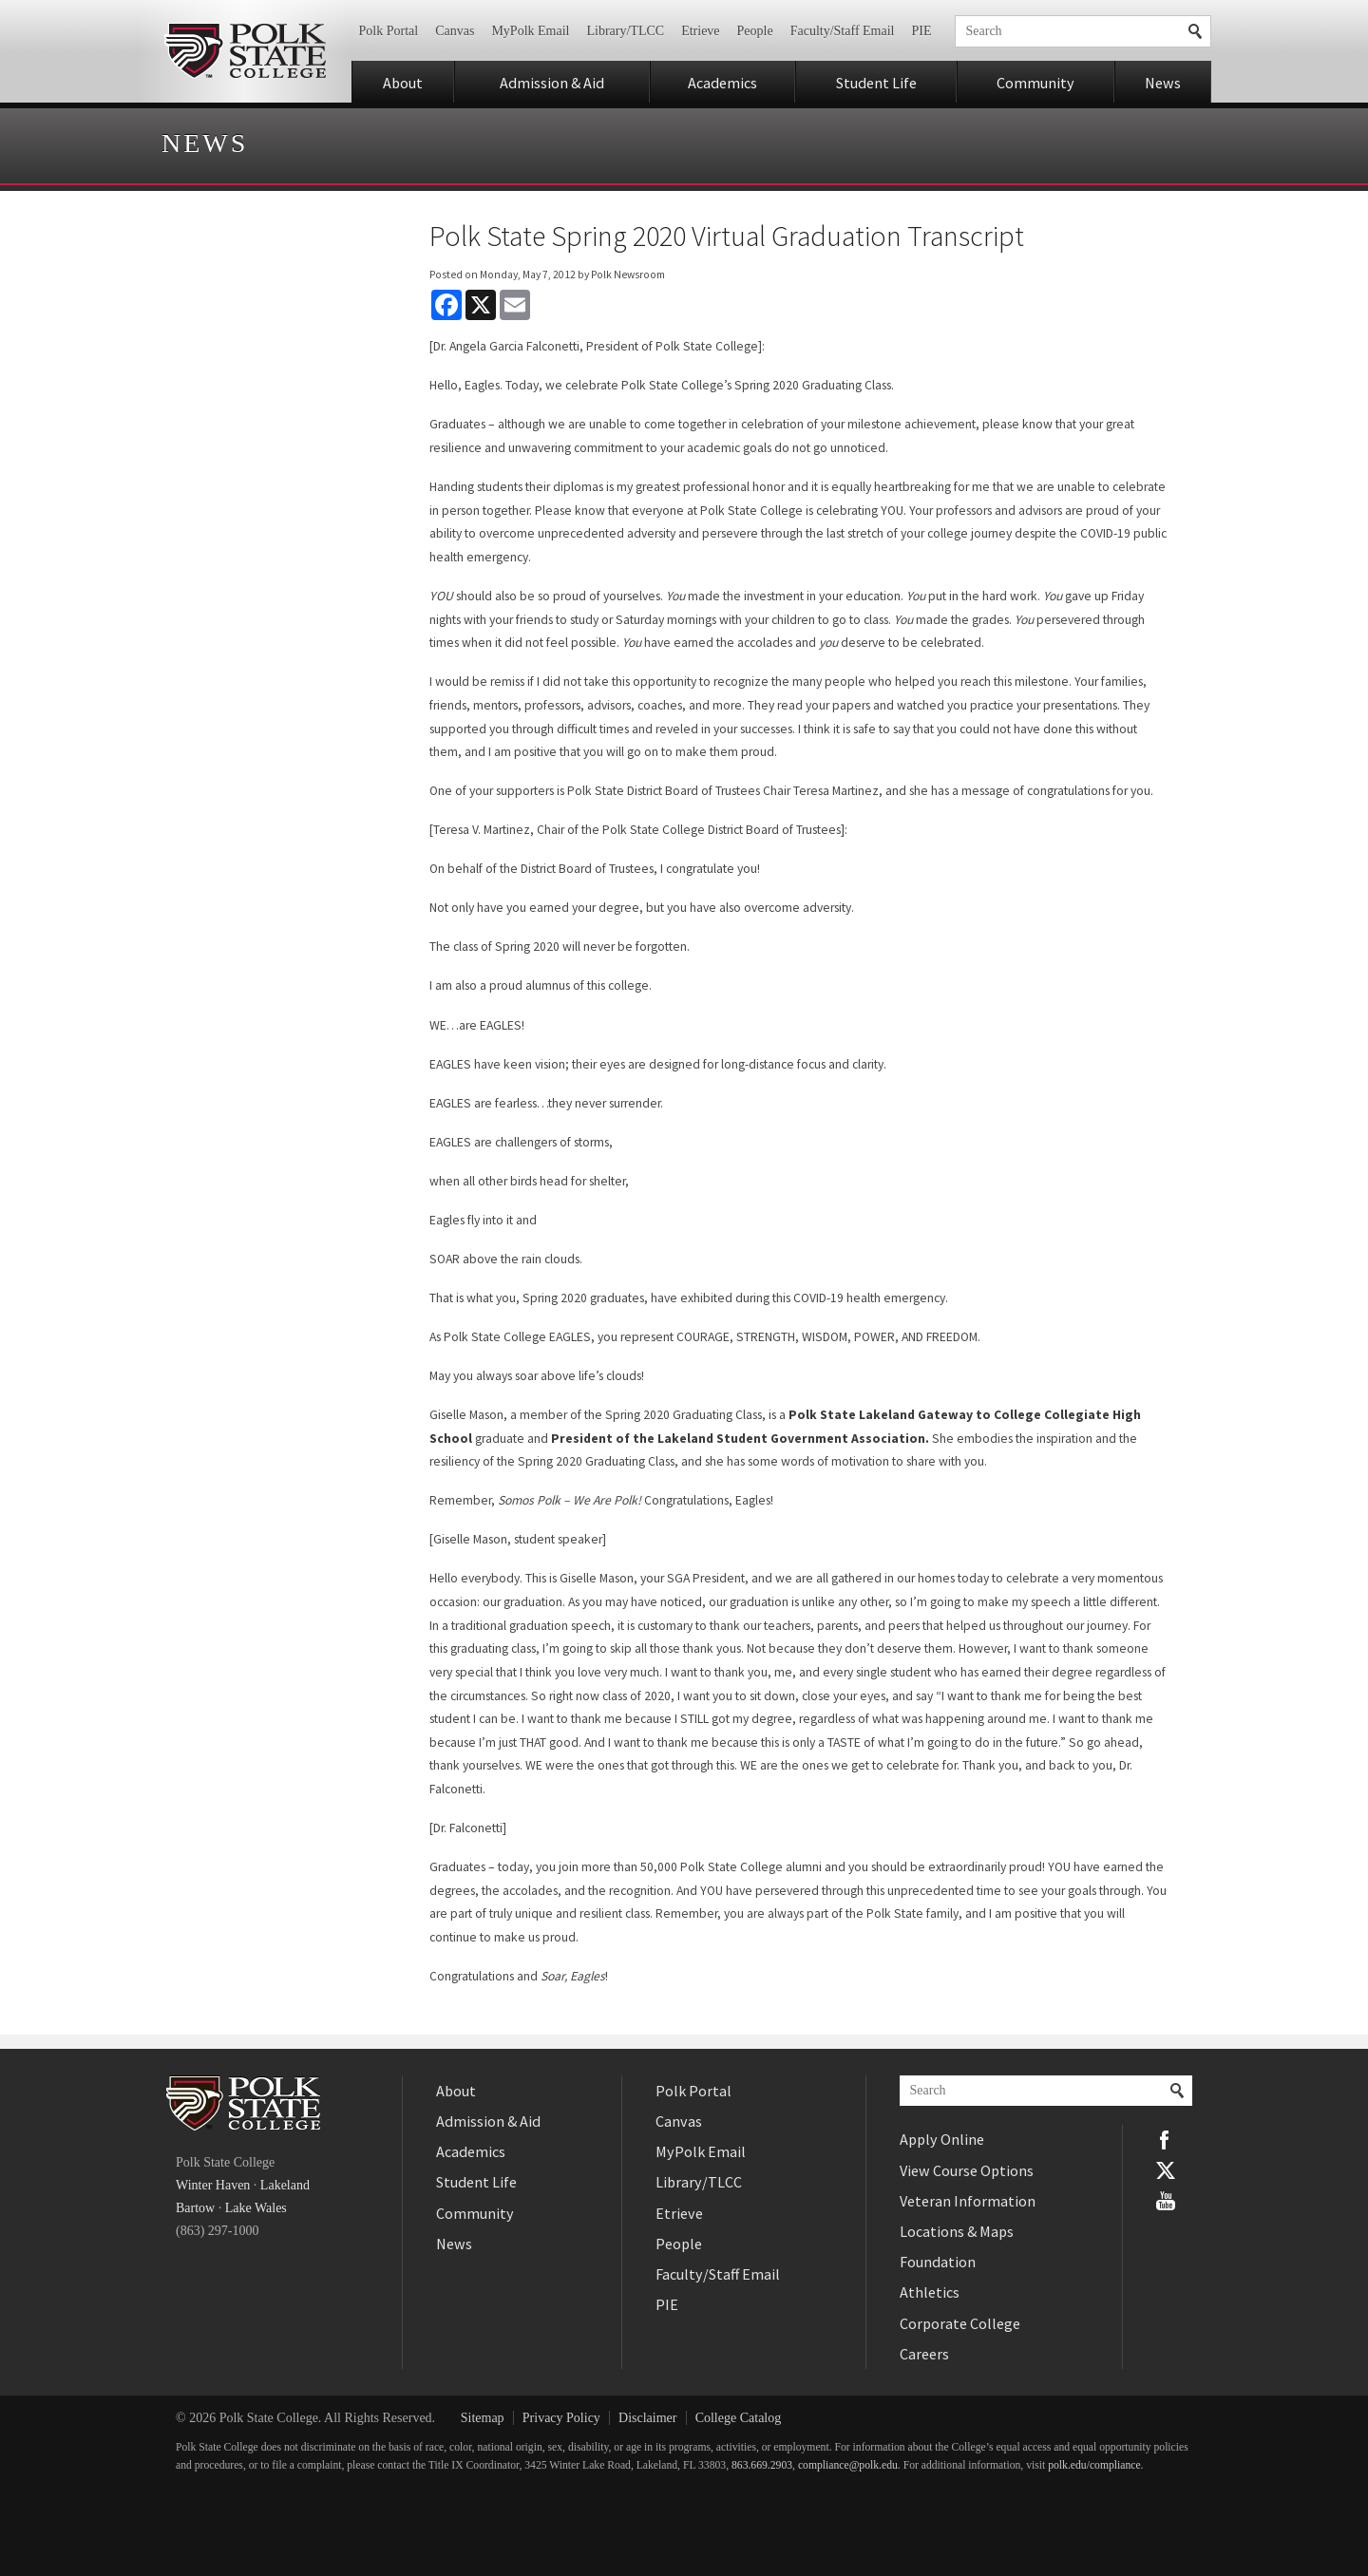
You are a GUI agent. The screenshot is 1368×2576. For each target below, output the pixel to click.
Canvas (454, 31)
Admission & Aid (552, 82)
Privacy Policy (561, 2418)
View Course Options (967, 2170)
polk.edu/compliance (1094, 2465)
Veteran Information (968, 2200)
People (755, 31)
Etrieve (700, 31)
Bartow (195, 2208)
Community (1035, 82)
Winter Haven (213, 2185)
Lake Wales (256, 2208)
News (1163, 82)
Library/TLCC (625, 31)
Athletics (930, 2291)
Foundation (938, 2261)
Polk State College (245, 51)
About (403, 82)
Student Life (876, 82)
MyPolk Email (530, 31)
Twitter (1165, 2170)
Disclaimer (647, 2418)
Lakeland (285, 2185)
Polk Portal (389, 31)
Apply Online (942, 2139)
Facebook (1165, 2140)
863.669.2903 (762, 2465)
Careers (924, 2353)
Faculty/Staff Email (842, 31)
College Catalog (738, 2418)
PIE (922, 31)
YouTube (1165, 2201)
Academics (722, 82)
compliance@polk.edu (848, 2465)
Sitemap (482, 2418)
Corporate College (960, 2323)
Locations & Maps (957, 2231)
